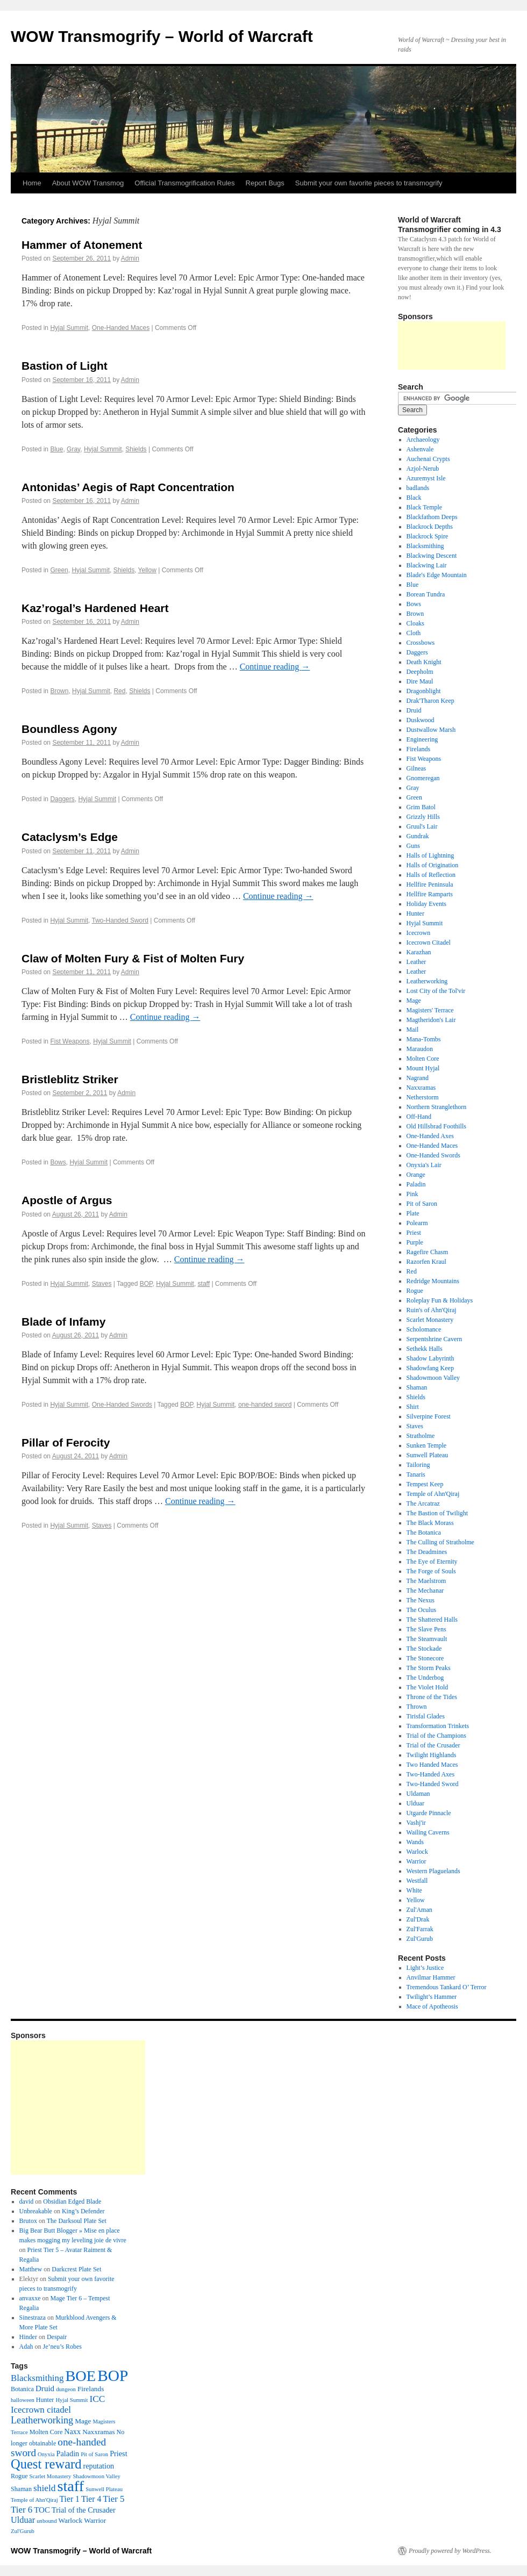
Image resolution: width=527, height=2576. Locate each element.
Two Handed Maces (432, 1764)
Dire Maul (420, 681)
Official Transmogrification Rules (184, 183)
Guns (413, 846)
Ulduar (415, 1803)
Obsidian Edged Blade (72, 2201)
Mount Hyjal (423, 1068)
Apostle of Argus (67, 1200)
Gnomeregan (423, 778)
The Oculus (422, 1610)
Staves (102, 1283)
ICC (97, 2399)
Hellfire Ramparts (430, 894)
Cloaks (415, 623)
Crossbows (421, 642)
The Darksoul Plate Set (76, 2221)
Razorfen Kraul (426, 1261)
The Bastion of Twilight (437, 1513)
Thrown (417, 1706)
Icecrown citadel (41, 2410)
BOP (146, 1283)
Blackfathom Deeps (432, 517)
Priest (414, 1232)
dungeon (66, 2389)
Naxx (72, 2431)
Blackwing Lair (427, 565)
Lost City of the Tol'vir (436, 991)
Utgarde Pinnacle (429, 1813)
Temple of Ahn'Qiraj (433, 1494)
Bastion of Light (65, 365)
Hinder (28, 2337)
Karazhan (419, 952)
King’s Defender (83, 2211)
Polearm (417, 1223)
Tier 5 (113, 2499)
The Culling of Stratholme (440, 1542)
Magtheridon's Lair (431, 1020)
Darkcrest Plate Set (76, 2269)
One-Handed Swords (122, 1404)
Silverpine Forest (429, 1416)
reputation (98, 2466)
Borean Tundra (426, 594)
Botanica (22, 2389)
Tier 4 (91, 2498)
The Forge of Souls (431, 1571)
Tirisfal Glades (426, 1716)
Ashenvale (420, 449)
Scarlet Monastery (430, 1319)
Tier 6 (21, 2510)
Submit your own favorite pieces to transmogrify (369, 183)
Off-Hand (419, 1116)
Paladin (416, 1184)
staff (204, 1283)
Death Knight (424, 662)
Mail (413, 1029)
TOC (42, 2510)
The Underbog (425, 1677)
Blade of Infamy (63, 1321)
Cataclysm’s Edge (70, 837)
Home (32, 183)
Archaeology (423, 439)
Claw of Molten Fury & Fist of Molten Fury (133, 958)
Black (414, 497)
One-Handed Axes (430, 1136)
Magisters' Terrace (430, 1010)
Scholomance (424, 1329)
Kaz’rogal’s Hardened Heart (95, 608)
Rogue (415, 1290)
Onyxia (46, 2454)
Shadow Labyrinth (430, 1358)
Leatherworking (427, 981)
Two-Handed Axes (430, 1774)
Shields (135, 449)
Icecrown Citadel (429, 942)
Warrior (416, 1861)
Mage (414, 1000)
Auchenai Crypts (428, 459)
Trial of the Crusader (433, 1745)
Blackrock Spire (427, 536)
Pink (412, 1194)
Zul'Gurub (420, 1938)
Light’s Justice (425, 1967)
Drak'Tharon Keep (430, 700)
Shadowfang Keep (430, 1368)
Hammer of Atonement (82, 245)
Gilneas (416, 768)
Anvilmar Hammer (431, 1977)
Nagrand (418, 1078)
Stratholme (421, 1436)
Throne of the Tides (432, 1697)
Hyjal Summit (69, 328)
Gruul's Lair (422, 826)
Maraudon (420, 1049)
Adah (26, 2346)
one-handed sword (264, 1404)
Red (119, 691)
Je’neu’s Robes (62, 2346)
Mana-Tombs (424, 1039)
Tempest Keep (425, 1484)
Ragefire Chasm (427, 1252)
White (414, 1890)
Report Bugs (265, 183)
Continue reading (275, 666)
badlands (418, 488)
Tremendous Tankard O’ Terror (447, 1987)
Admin (130, 258)
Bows (58, 1162)
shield (44, 2488)
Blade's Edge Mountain (437, 575)
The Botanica (424, 1532)
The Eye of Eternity (432, 1561)
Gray (73, 449)
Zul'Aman (419, 1909)
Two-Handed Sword (120, 920)
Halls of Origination (433, 865)
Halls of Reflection (431, 875)
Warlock (417, 1851)
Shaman (417, 1387)
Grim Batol (421, 807)
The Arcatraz (423, 1503)
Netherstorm (423, 1097)
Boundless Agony (69, 729)
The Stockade (424, 1648)
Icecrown (419, 933)
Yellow (147, 570)
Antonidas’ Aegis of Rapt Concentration (128, 487)
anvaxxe (30, 2298)
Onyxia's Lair (424, 1165)
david (26, 2201)
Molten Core (423, 1058)
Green (59, 570)
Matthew (30, 2269)
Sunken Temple (427, 1445)
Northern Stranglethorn (437, 1107)
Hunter (415, 913)
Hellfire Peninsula (430, 884)
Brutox (28, 2221)
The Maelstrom (426, 1581)
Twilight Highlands (432, 1755)
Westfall (417, 1880)
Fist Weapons (69, 1041)
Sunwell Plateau (427, 1455)
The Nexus (421, 1600)
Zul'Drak (418, 1919)
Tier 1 (70, 2498)
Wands (415, 1842)
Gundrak (418, 836)
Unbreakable (35, 2211)
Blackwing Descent (432, 555)
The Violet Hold (427, 1687)
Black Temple (425, 507)
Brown (59, 691)
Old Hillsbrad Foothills (436, 1126)
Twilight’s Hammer (432, 1997)
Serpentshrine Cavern (434, 1339)
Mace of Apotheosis (432, 2006)
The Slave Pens (426, 1629)
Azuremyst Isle (426, 478)
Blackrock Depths (430, 526)
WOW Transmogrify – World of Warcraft (162, 36)
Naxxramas (421, 1087)
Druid (414, 710)
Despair (57, 2337)
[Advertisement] (78, 2107)
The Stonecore (425, 1658)
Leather (416, 962)
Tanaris (416, 1474)
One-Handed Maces (120, 328)
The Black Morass (430, 1523)
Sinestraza (32, 2317)
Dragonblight (424, 691)
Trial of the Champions (436, 1735)
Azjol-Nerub (423, 468)
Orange (416, 1174)
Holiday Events (426, 904)
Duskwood (421, 720)
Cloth (414, 633)
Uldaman (418, 1793)
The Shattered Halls (432, 1619)
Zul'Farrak (420, 1929)
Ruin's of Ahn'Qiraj (432, 1310)
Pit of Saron (422, 1203)
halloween (22, 2400)
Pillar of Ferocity (66, 1442)
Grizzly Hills (423, 817)
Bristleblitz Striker (70, 1079)
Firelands (419, 749)
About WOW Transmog (88, 183)
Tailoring (418, 1465)
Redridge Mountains (433, 1281)
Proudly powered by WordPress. (450, 2551)
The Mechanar (425, 1590)
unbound (46, 2521)
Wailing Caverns (428, 1832)
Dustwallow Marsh (431, 729)
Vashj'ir (416, 1822)
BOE (80, 2376)
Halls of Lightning (430, 855)
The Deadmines (427, 1552)
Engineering (422, 739)
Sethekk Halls (425, 1348)
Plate (413, 1213)
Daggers (62, 799)
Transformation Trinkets (438, 1726)
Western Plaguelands (433, 1871)
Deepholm (420, 671)
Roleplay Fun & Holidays (440, 1300)
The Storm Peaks (429, 1668)
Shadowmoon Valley (433, 1377)
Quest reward (46, 2464)
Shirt (413, 1407)
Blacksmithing (425, 546)
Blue (56, 449)
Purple (415, 1242)
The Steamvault (427, 1639)
